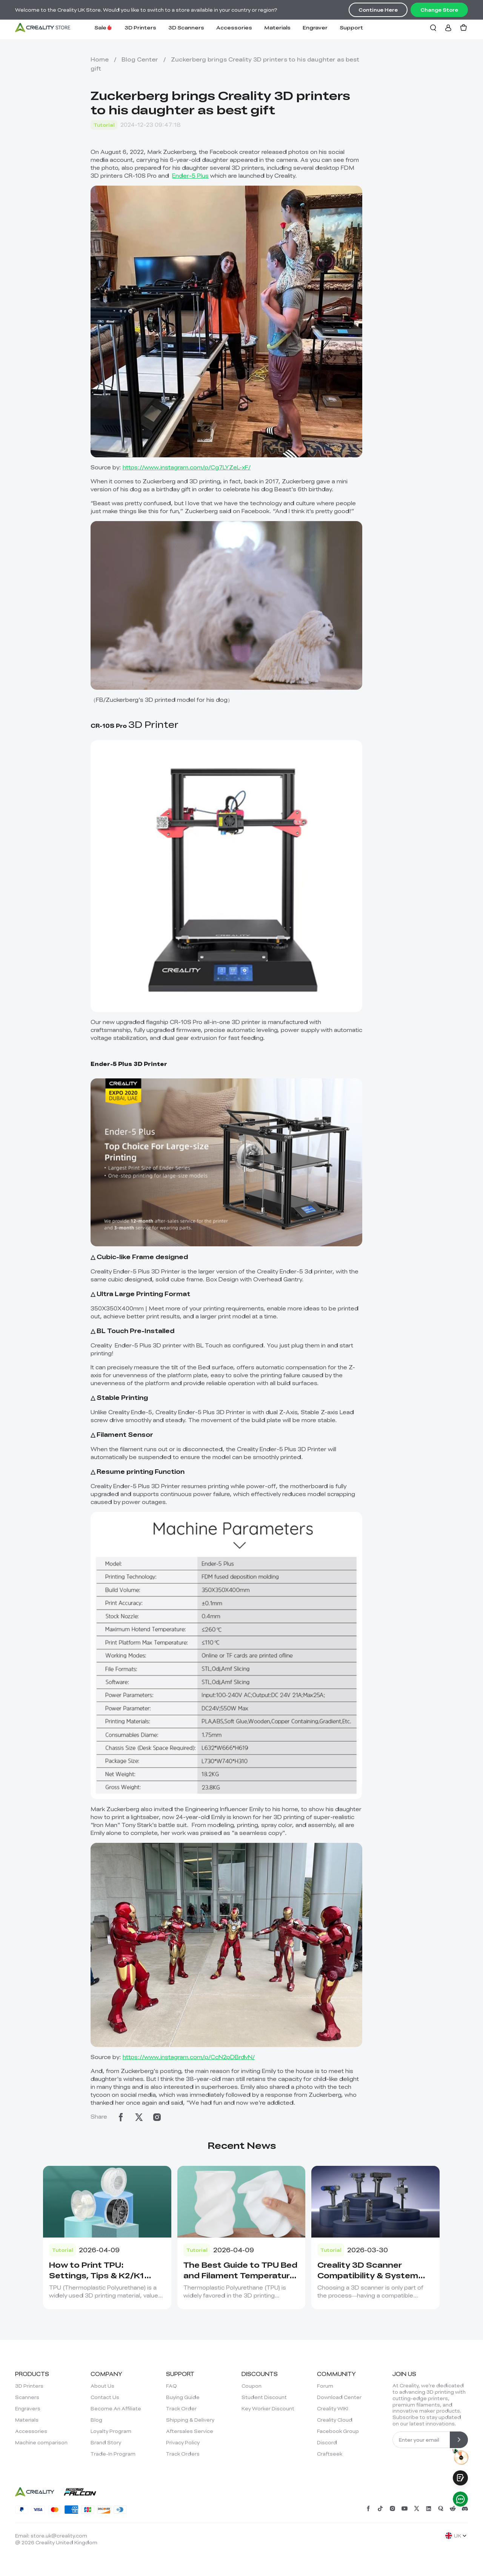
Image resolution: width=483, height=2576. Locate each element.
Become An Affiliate (116, 2408)
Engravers (27, 2408)
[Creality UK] (42, 27)
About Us (102, 2385)
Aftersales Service (189, 2431)
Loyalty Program (111, 2431)
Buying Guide (183, 2397)
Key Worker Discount (268, 2408)
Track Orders (183, 2453)
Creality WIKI (332, 2408)
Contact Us (105, 2397)
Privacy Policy (183, 2442)
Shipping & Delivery (190, 2419)
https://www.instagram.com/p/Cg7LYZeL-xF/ (187, 467)
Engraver (315, 27)
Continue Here (378, 9)
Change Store (439, 9)
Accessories (234, 27)
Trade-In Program (113, 2453)
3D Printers (140, 27)
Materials (277, 27)
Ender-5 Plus (190, 175)
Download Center (339, 2397)
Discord (327, 2442)
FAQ (171, 2385)
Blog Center (140, 59)
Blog (96, 2419)
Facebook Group (338, 2431)
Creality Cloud (334, 2419)
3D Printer (134, 724)
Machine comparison (41, 2442)
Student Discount (264, 2397)
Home (100, 59)
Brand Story (106, 2442)
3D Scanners (186, 27)
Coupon (251, 2385)
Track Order (181, 2408)
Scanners (27, 2397)
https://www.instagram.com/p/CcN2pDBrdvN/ (189, 2057)
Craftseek (329, 2453)
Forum (325, 2385)
